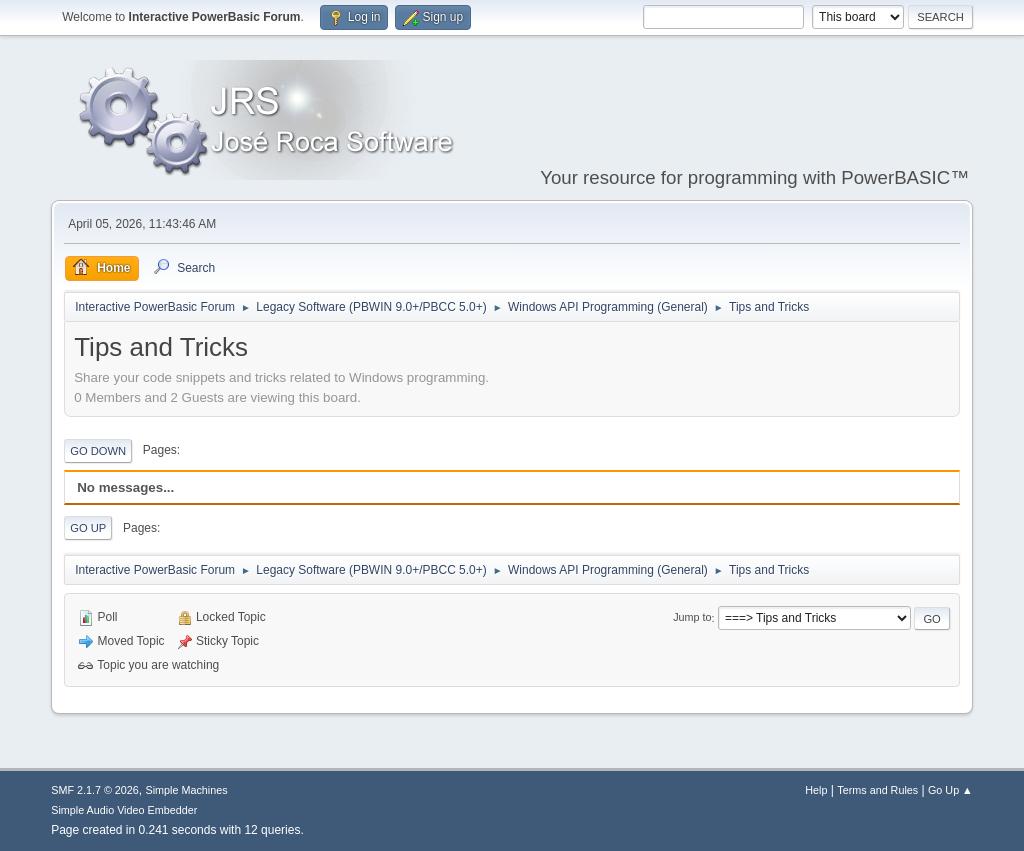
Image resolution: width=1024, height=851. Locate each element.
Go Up (88, 528)
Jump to (692, 618)
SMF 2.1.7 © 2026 (95, 790)
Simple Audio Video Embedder (124, 810)
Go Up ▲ (950, 790)
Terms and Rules (877, 790)
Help (816, 790)
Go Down (98, 451)
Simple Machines (187, 790)
